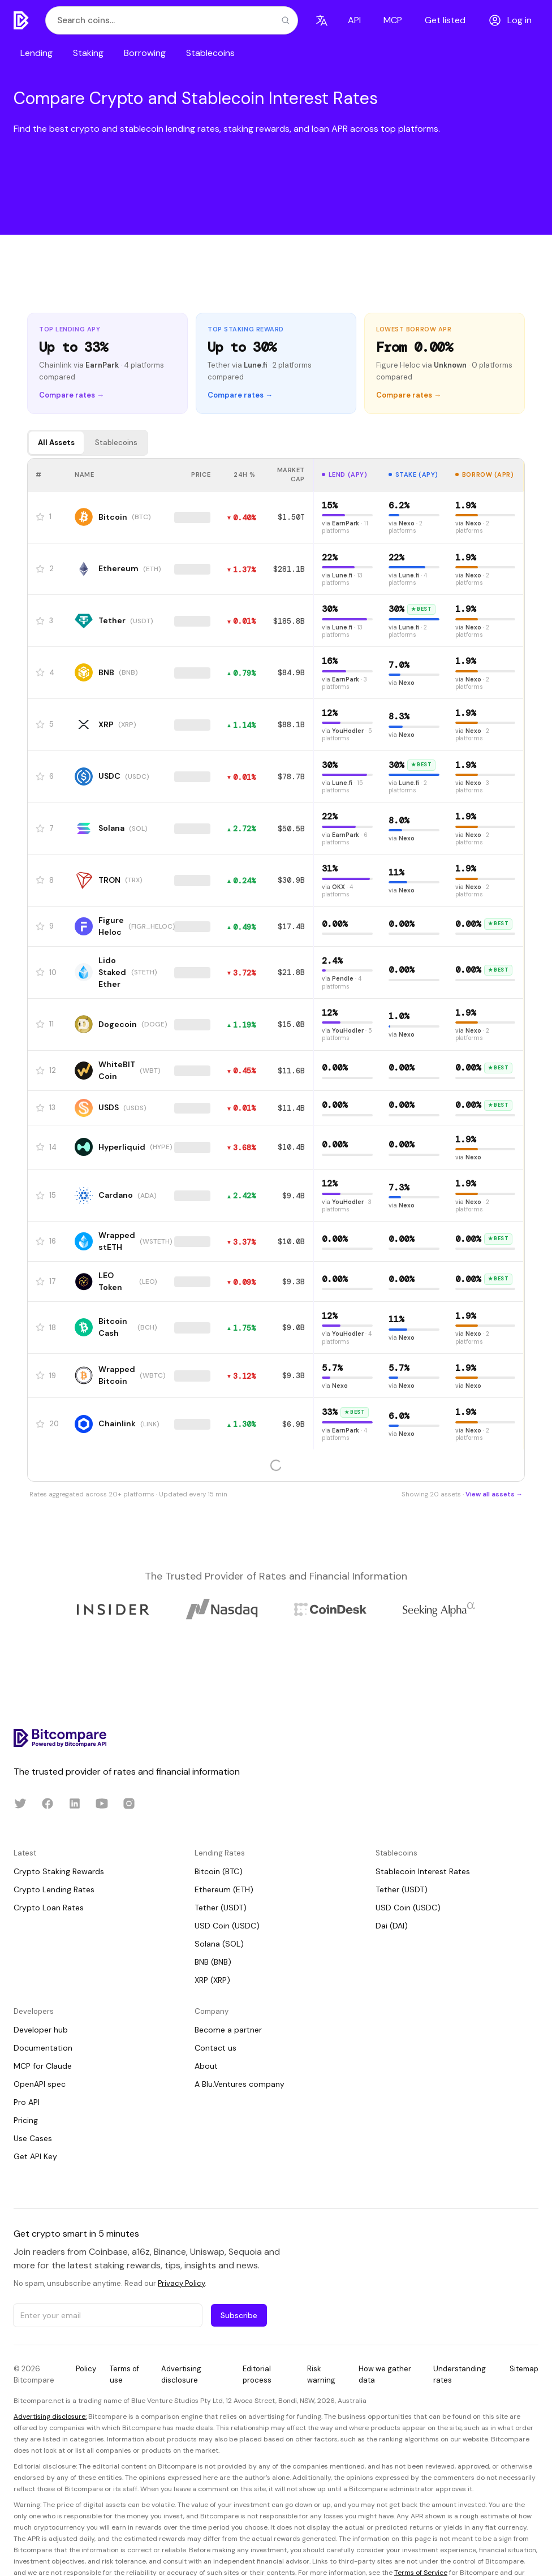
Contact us (215, 2048)
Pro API (27, 2102)
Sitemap (524, 2369)
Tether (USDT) (221, 1907)
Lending (36, 53)
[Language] (322, 20)
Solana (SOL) (219, 1944)
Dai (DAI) (392, 1926)
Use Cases (33, 2138)
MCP (392, 20)
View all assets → (494, 1494)
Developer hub (41, 2030)
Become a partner (228, 2030)
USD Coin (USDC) (227, 1926)
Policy (86, 2369)
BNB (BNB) (213, 1962)
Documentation (43, 2048)
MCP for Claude (43, 2066)
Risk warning (321, 2374)
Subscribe (239, 2315)
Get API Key (35, 2156)
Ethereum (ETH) (224, 1889)
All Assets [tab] (56, 442)
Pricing (26, 2120)
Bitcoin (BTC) (219, 1871)
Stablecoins (210, 53)
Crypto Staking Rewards (59, 1871)
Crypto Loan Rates (49, 1907)
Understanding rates (459, 2374)
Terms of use (124, 2374)
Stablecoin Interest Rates (423, 1871)
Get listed (445, 20)
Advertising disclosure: (50, 2416)
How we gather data (385, 2374)
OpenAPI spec (40, 2084)
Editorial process (257, 2374)
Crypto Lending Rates (54, 1889)
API (354, 20)
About (206, 2066)
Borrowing (145, 53)
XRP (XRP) (212, 1980)
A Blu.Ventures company (239, 2084)
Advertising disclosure (181, 2374)
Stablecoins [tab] (116, 442)
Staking (88, 53)
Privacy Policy (181, 2283)
